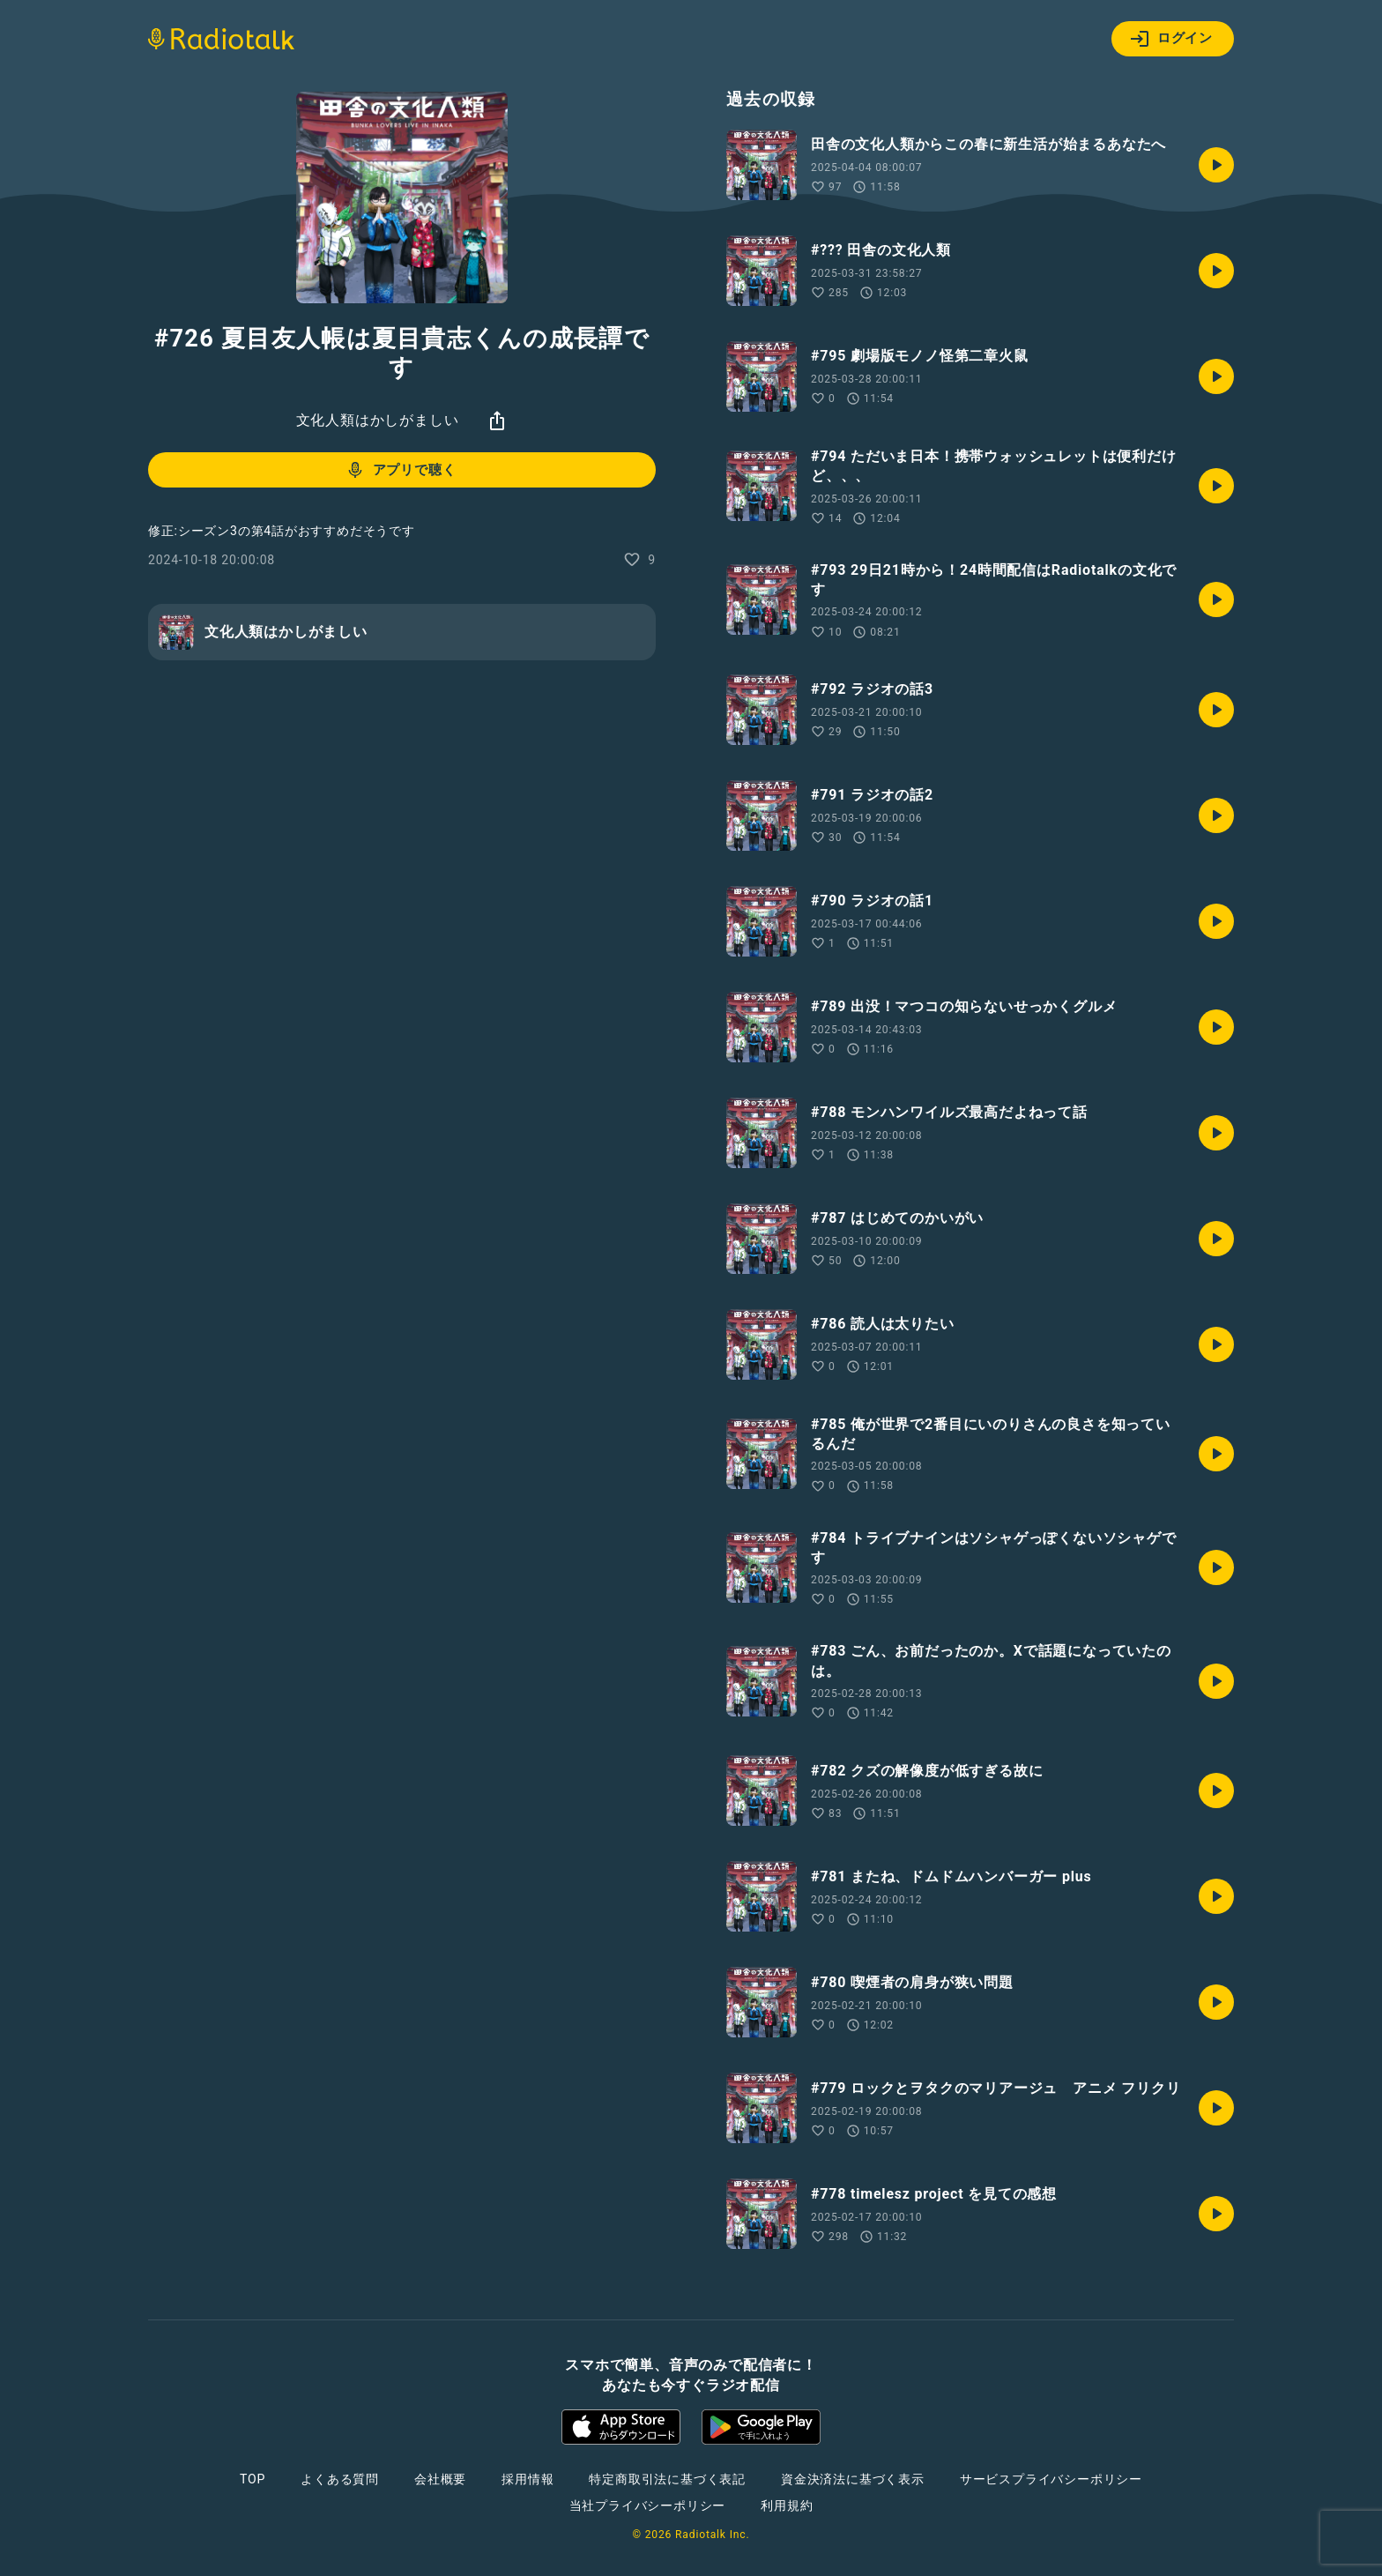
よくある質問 (340, 2479)
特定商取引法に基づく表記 (667, 2479)
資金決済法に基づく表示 (853, 2479)
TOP (252, 2479)
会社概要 (440, 2479)
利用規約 (787, 2505)
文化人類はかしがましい (377, 420)
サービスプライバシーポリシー (1051, 2479)
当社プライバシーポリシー (647, 2505)
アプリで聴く (401, 469)
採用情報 (528, 2479)
